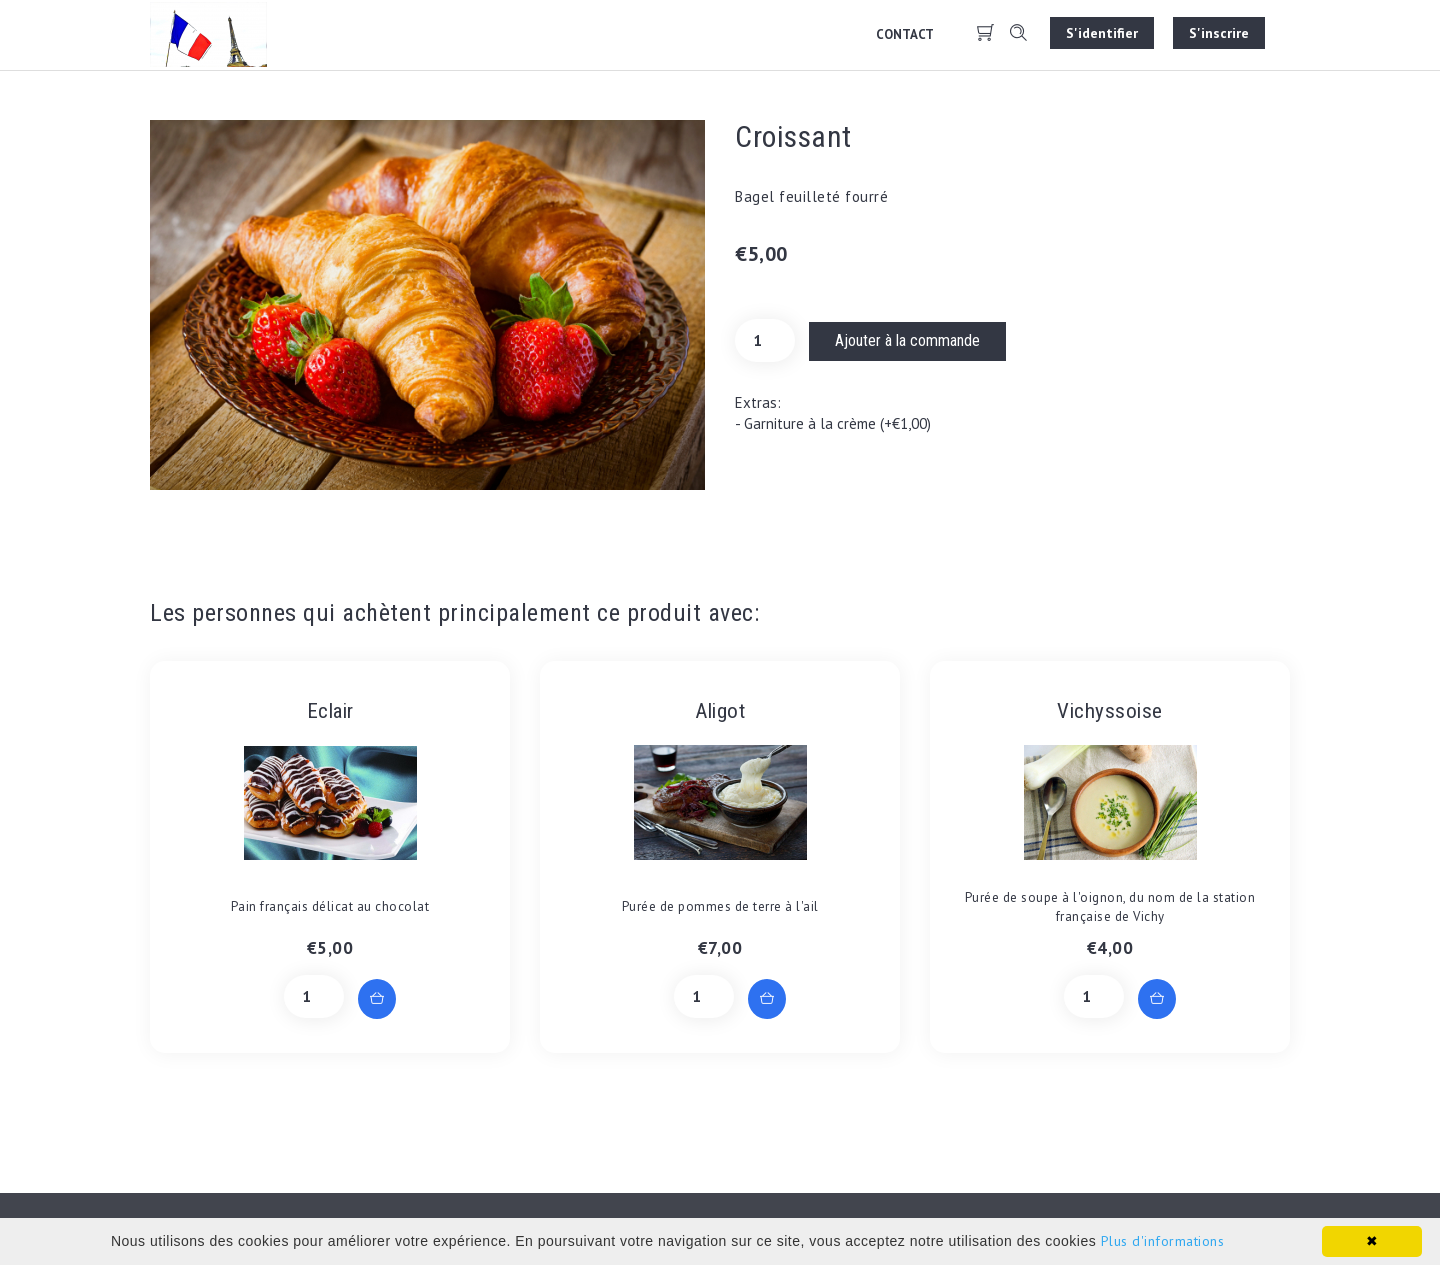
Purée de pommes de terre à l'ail (720, 906)
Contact (905, 34)
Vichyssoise (1110, 711)
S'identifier (1102, 33)
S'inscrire (1219, 33)
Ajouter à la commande (907, 340)
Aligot (720, 711)
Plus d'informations (1163, 1241)
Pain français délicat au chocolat (330, 906)
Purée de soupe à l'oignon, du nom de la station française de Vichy (1110, 907)
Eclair (330, 711)
